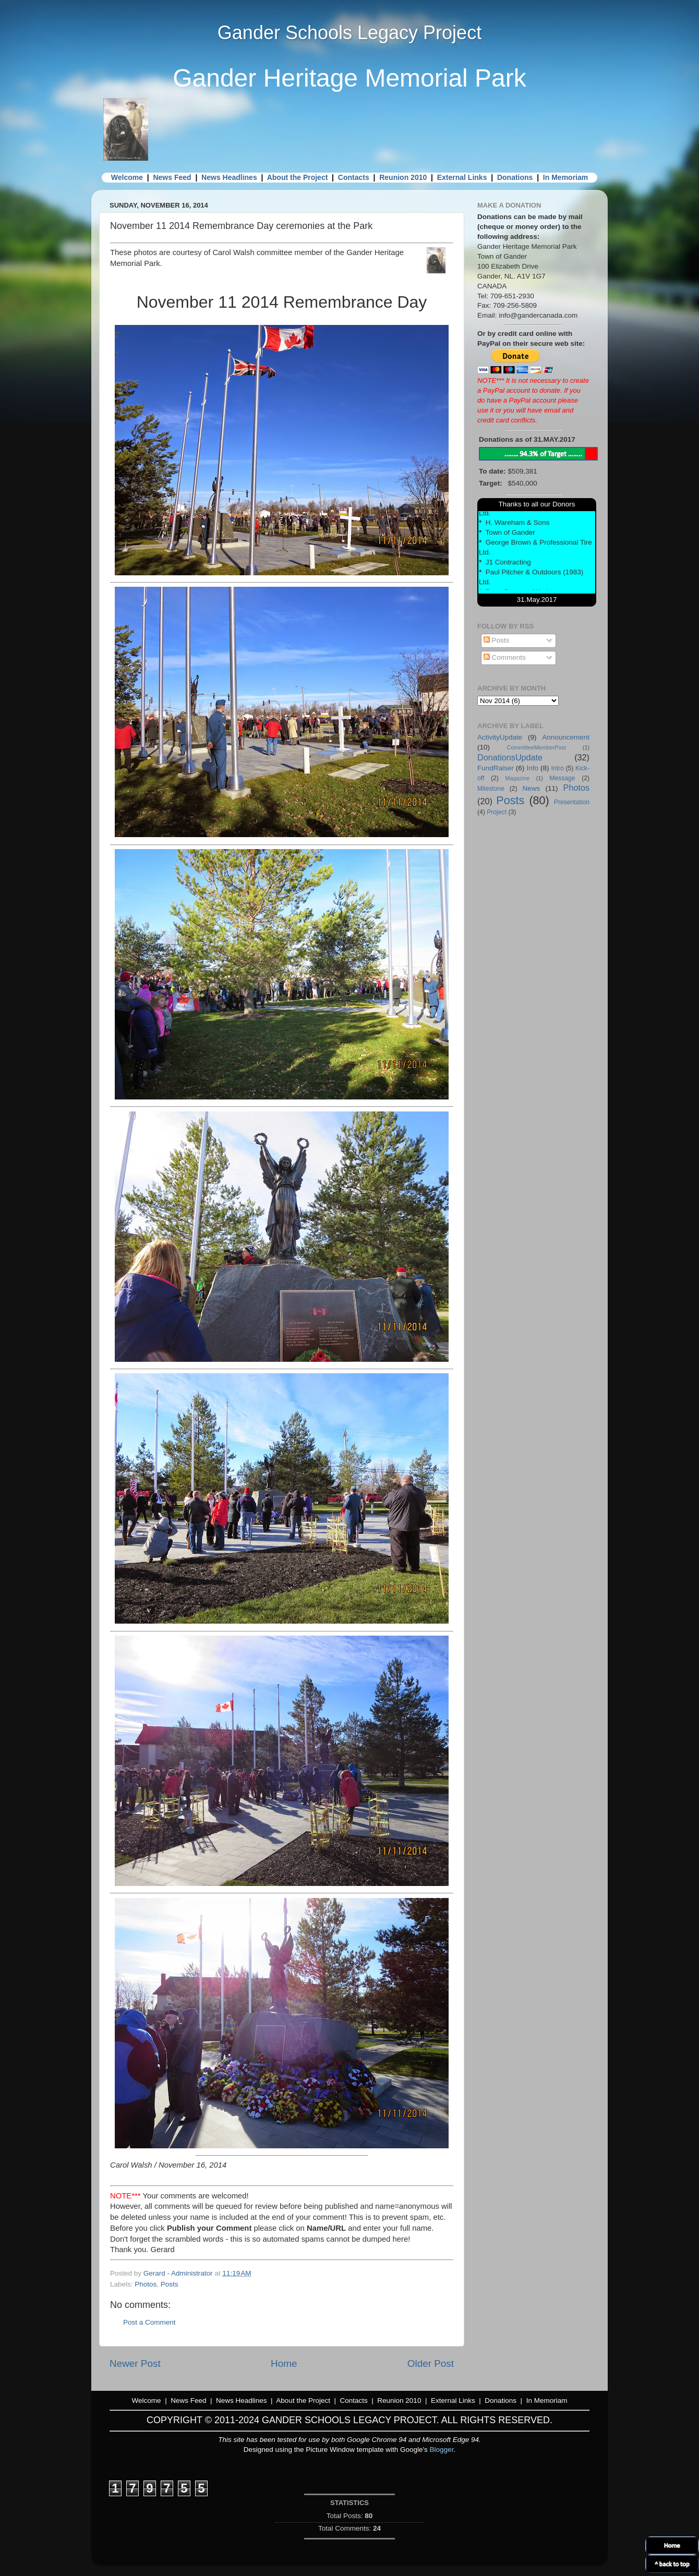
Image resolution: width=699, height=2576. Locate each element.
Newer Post (135, 2363)
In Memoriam (565, 177)
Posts (169, 2284)
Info (532, 768)
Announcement (565, 737)
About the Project (297, 177)
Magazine (517, 778)
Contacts (353, 177)
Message (562, 778)
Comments (505, 657)
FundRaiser (495, 768)
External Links (462, 177)
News (531, 788)
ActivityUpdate (499, 737)
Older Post (430, 2363)
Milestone (490, 788)
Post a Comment (149, 2322)
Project (497, 812)
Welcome (127, 177)
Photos (145, 2284)
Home (284, 2363)
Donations (515, 177)
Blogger (442, 2449)
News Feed (172, 177)
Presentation (571, 802)
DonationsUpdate (510, 757)
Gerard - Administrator (179, 2273)
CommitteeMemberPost (536, 747)
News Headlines (229, 177)
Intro (557, 768)
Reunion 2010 (403, 177)
